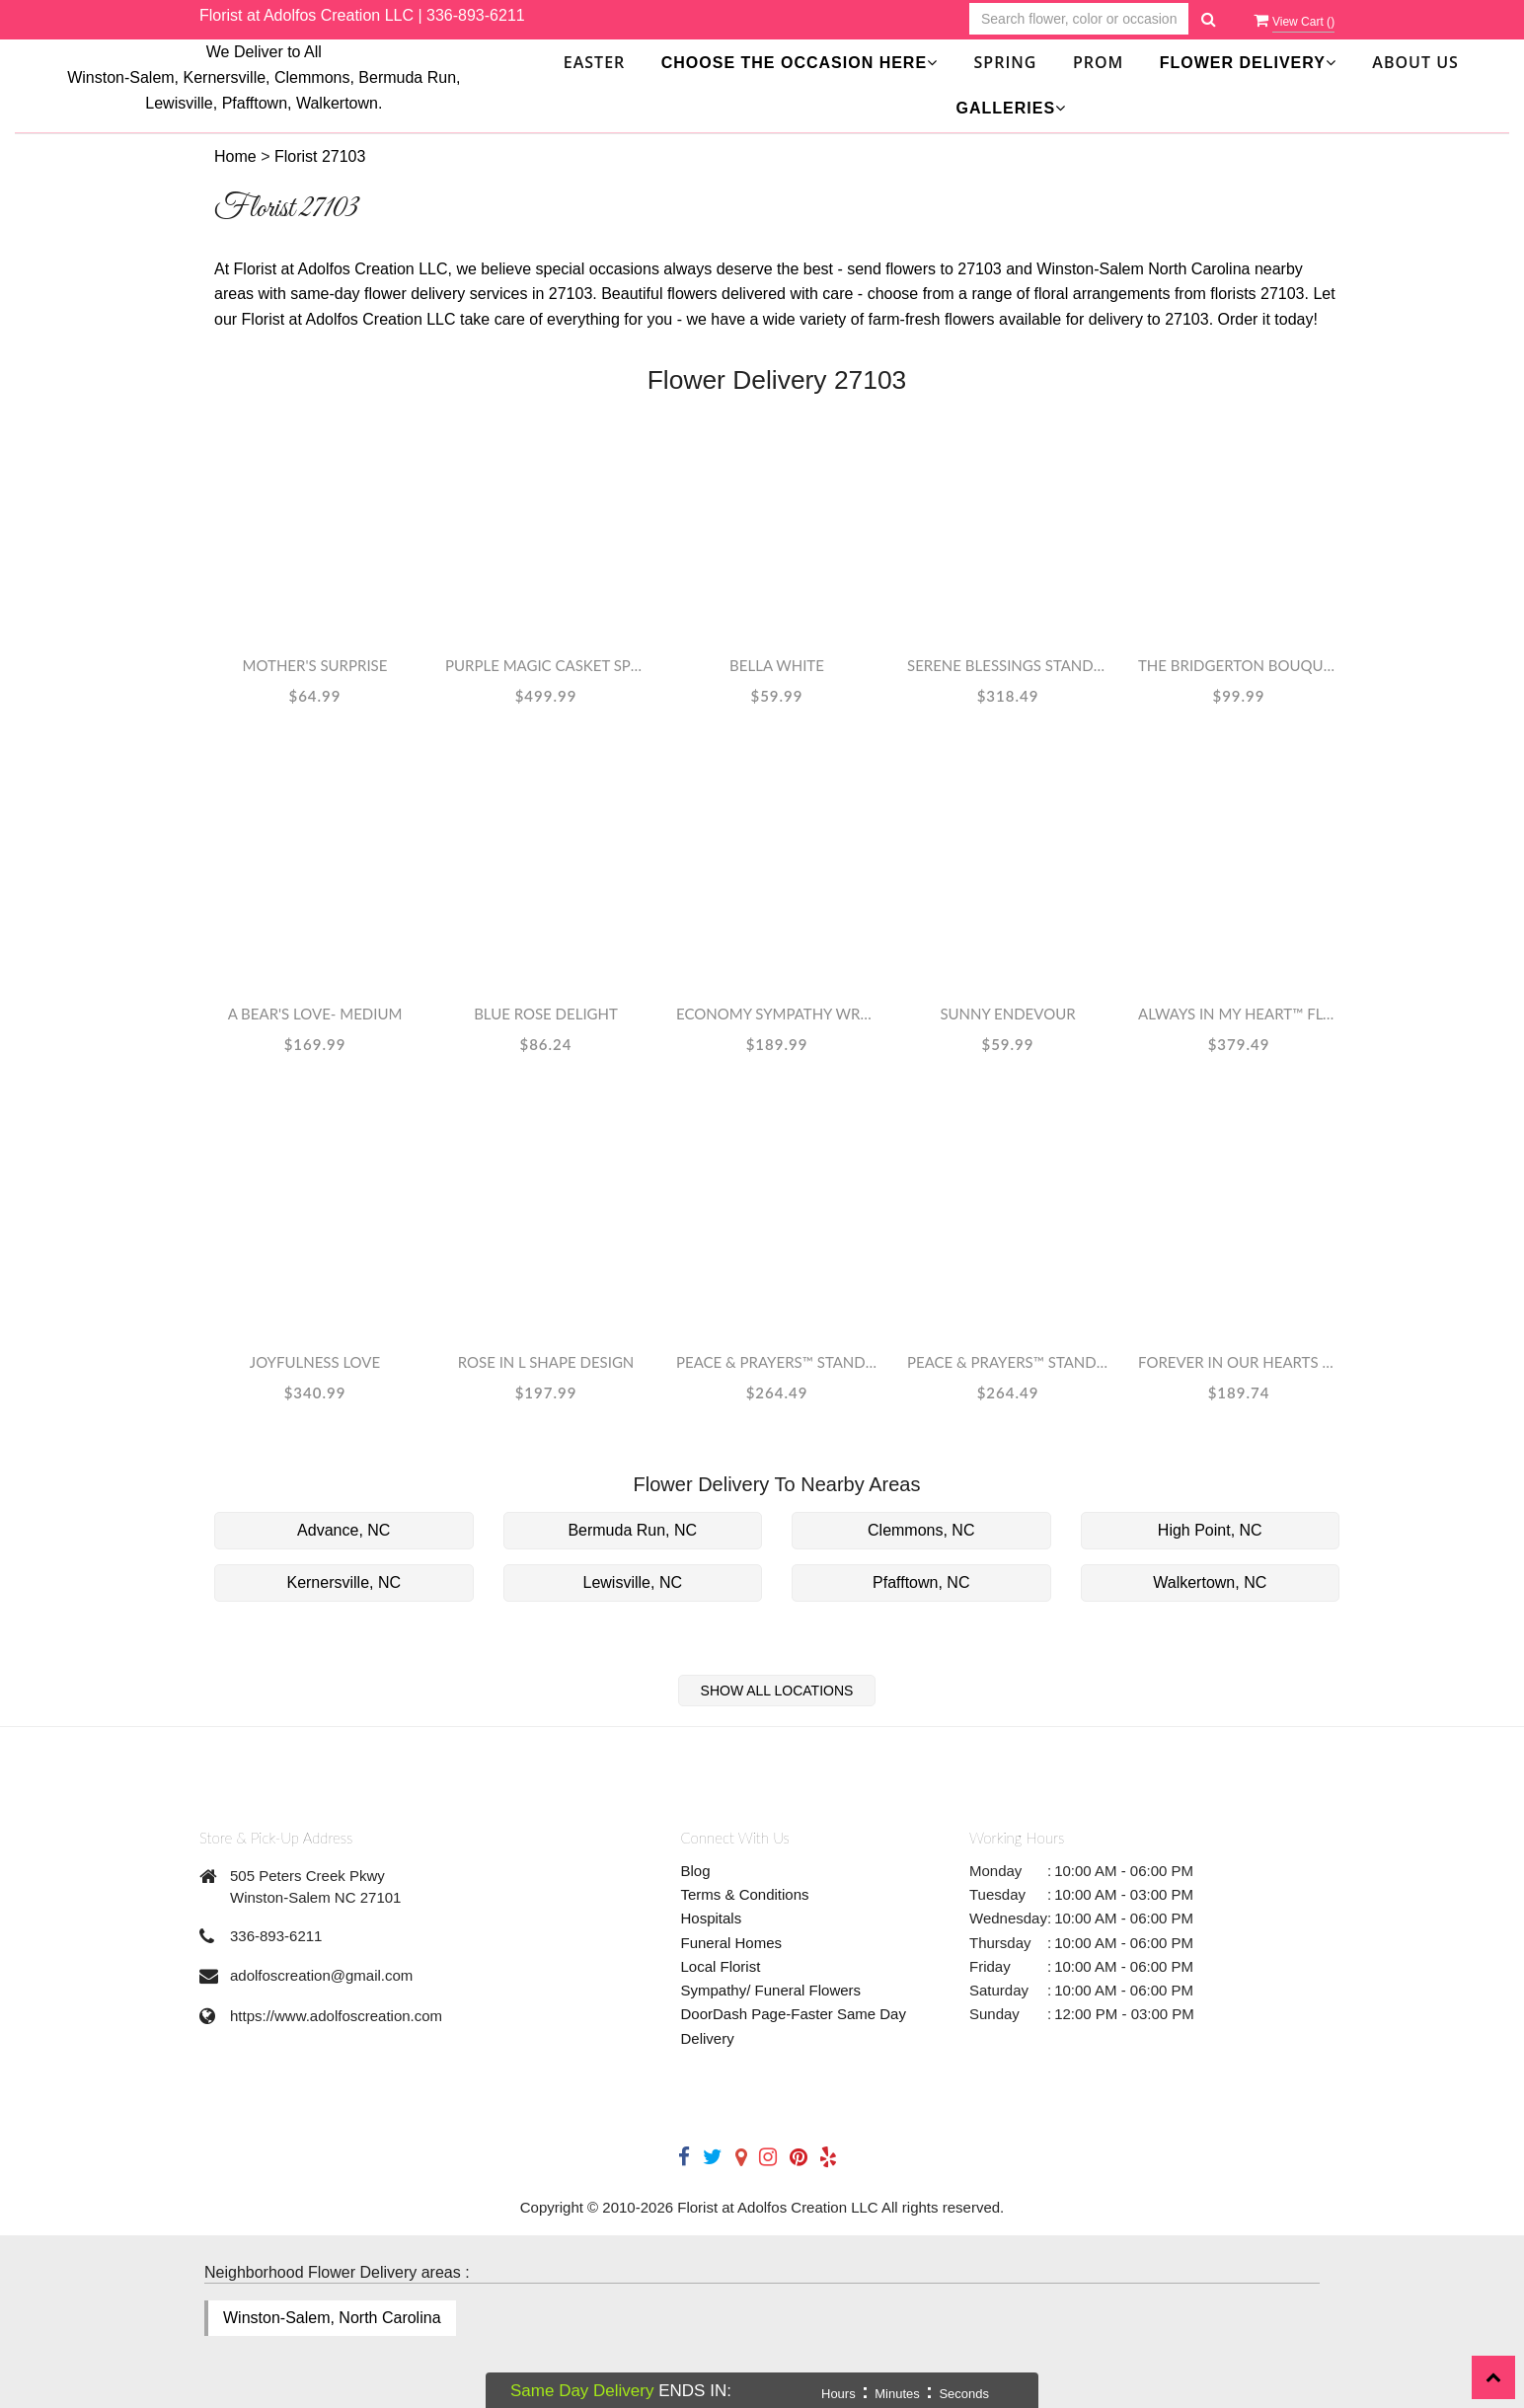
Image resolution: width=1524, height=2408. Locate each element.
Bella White (776, 665)
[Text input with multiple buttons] (1079, 19)
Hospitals (711, 1918)
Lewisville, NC (632, 1582)
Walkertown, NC (1209, 1582)
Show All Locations (777, 1690)
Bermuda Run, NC (632, 1530)
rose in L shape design (546, 1362)
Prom (1098, 62)
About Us (1415, 62)
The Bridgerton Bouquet (1238, 665)
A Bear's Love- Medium (315, 1013)
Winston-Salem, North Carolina (332, 2317)
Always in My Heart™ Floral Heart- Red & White (1238, 1013)
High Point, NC (1210, 1530)
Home (235, 156)
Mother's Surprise (315, 665)
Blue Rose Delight (546, 1013)
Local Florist (721, 1966)
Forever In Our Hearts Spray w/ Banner (1238, 1362)
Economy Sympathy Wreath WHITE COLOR (776, 1013)
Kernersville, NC (343, 1582)
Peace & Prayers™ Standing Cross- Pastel (1007, 1362)
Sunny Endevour (1007, 1013)
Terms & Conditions (745, 1894)
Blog (696, 1870)
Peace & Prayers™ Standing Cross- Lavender (776, 1362)
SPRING (1005, 62)
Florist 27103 (320, 156)
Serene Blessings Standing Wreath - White (1007, 665)
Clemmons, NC (921, 1530)
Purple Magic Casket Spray (546, 665)
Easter (595, 62)
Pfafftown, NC (921, 1582)
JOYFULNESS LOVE (315, 1362)
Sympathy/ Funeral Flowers (771, 1990)
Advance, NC (343, 1530)
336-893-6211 (475, 15)
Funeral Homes (732, 1942)
